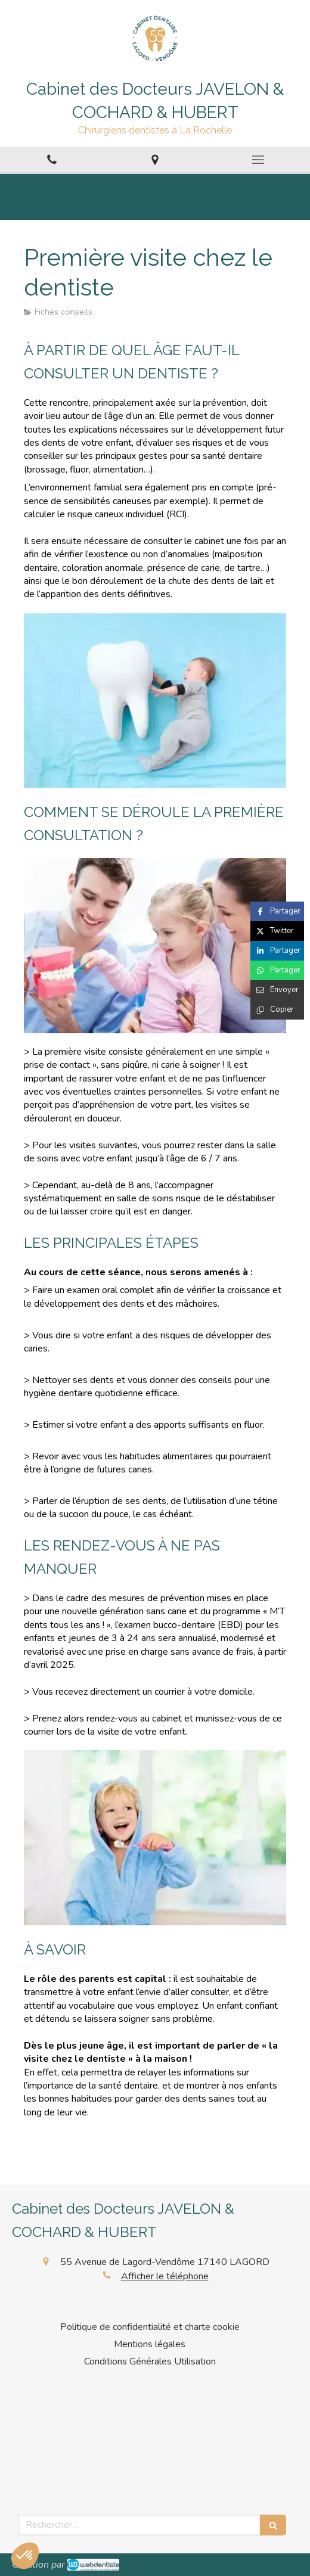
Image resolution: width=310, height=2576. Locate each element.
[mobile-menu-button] (258, 160)
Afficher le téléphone (165, 2276)
